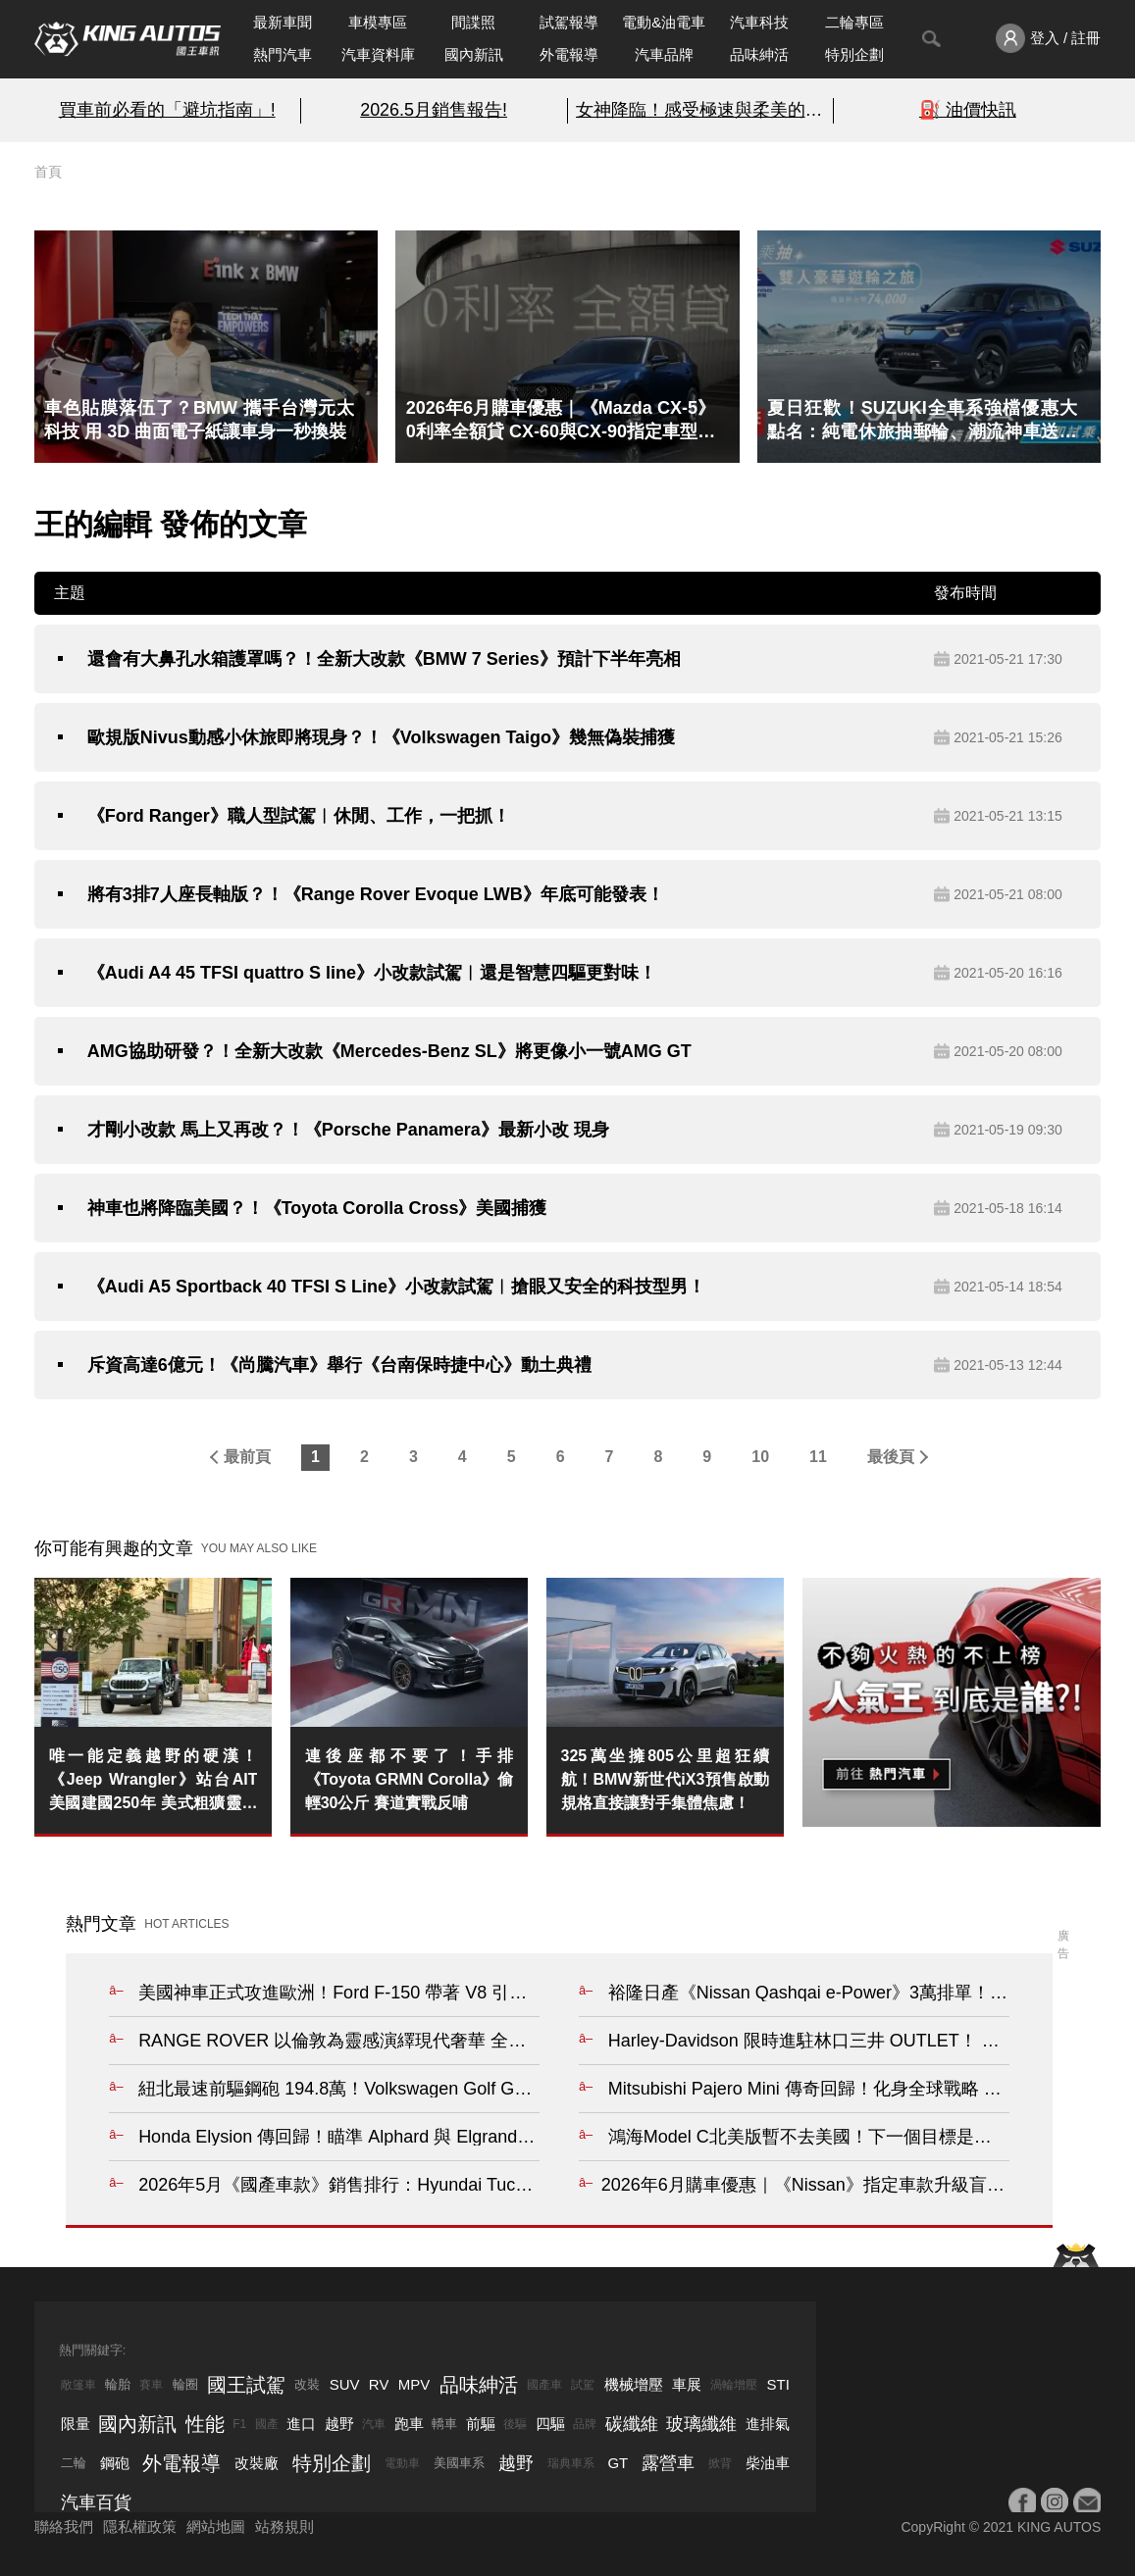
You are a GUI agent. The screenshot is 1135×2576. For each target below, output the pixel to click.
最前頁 (247, 1456)
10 (760, 1456)
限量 (75, 2423)
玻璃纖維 (701, 2424)
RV (379, 2384)
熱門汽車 (282, 54)
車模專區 (377, 22)
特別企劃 (854, 54)
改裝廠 (256, 2462)
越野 (339, 2423)
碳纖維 (631, 2424)
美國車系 (459, 2462)
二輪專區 (854, 22)
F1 (239, 2424)
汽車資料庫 (378, 54)
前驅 (480, 2423)
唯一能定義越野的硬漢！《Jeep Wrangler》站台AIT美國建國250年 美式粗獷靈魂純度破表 (153, 1781)
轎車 (444, 2423)
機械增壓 (633, 2384)
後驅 (515, 2424)
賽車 (151, 2385)
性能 (205, 2424)
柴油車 (768, 2462)
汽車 (374, 2424)
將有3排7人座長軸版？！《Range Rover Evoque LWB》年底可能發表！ (375, 894)
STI (778, 2384)
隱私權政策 (140, 2526)
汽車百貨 (96, 2502)
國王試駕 (246, 2385)
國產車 (544, 2385)
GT (617, 2462)
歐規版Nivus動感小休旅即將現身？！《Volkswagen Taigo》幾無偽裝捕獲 (381, 737)
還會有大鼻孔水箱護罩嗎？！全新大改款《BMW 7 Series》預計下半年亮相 (384, 659)
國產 (267, 2424)
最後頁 (890, 1456)
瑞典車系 (570, 2463)
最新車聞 (282, 22)
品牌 (584, 2424)
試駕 (582, 2385)
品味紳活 (759, 54)
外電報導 (569, 54)
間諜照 (473, 22)
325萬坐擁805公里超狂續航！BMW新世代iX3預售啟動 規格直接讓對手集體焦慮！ (665, 1779)
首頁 (48, 171)
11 (818, 1456)
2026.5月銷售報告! (433, 110)
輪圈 (185, 2384)
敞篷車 (78, 2385)
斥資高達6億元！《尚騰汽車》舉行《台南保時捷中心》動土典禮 (339, 1365)
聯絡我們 (63, 2526)
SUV (345, 2384)
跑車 (409, 2423)
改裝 (307, 2384)
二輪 (73, 2462)
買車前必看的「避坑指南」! (167, 110)
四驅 (550, 2423)
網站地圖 (215, 2526)
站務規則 (284, 2526)
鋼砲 (114, 2462)
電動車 (402, 2463)
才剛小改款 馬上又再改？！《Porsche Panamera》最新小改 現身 (348, 1129)
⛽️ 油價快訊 (967, 110)
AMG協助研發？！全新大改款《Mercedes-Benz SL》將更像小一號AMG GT (389, 1051)
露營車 (668, 2463)
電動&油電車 (663, 22)
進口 (301, 2423)
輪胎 (117, 2384)
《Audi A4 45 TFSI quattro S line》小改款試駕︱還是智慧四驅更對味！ (371, 973)
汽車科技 (759, 22)
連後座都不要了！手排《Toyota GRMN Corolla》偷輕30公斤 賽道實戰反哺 (409, 1779)
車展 (686, 2384)
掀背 (720, 2463)
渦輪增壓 (733, 2385)
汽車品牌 (664, 54)
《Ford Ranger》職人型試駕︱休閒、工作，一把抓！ (298, 816)
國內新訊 (473, 54)
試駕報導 (569, 22)
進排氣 (768, 2423)
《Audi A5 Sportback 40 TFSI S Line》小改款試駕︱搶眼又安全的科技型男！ (396, 1286)
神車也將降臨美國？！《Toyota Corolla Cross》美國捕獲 (317, 1208)
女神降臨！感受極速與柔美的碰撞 (701, 110)
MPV (414, 2384)
